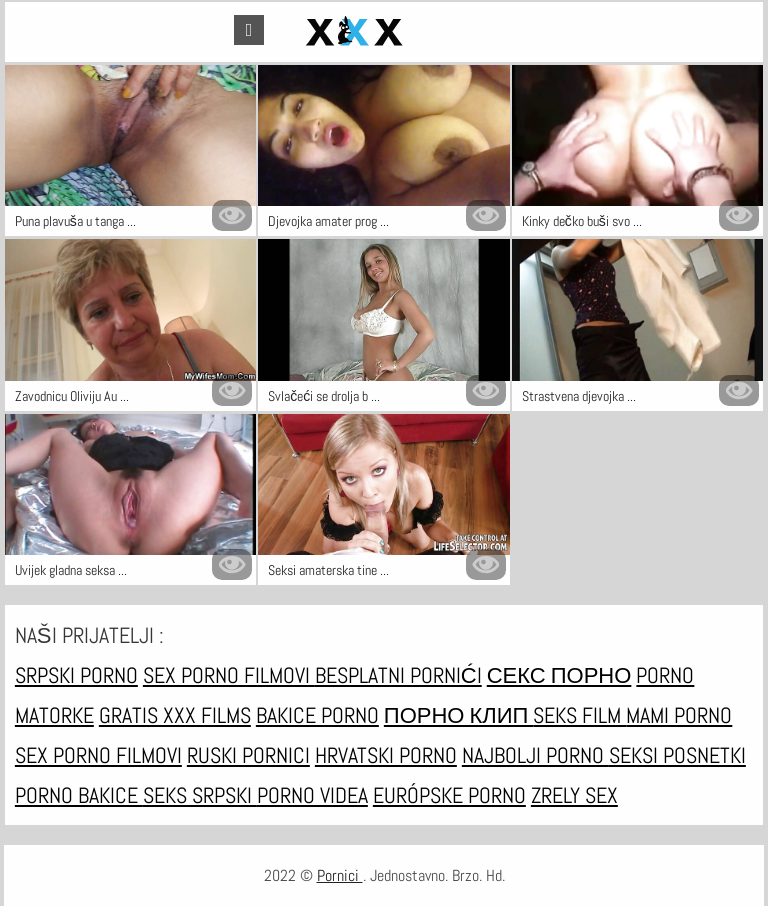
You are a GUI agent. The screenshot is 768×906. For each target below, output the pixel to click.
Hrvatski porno (386, 755)
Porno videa (312, 795)
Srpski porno (76, 675)
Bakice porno (317, 715)
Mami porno (679, 715)
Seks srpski (200, 795)
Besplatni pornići (398, 675)
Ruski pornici (248, 755)
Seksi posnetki (677, 755)
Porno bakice (79, 795)
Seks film (579, 715)
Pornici (340, 875)
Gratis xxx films (175, 715)
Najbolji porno (535, 755)
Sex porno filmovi (229, 675)
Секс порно (559, 675)
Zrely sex (574, 795)
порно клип (458, 715)
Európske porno (449, 795)
